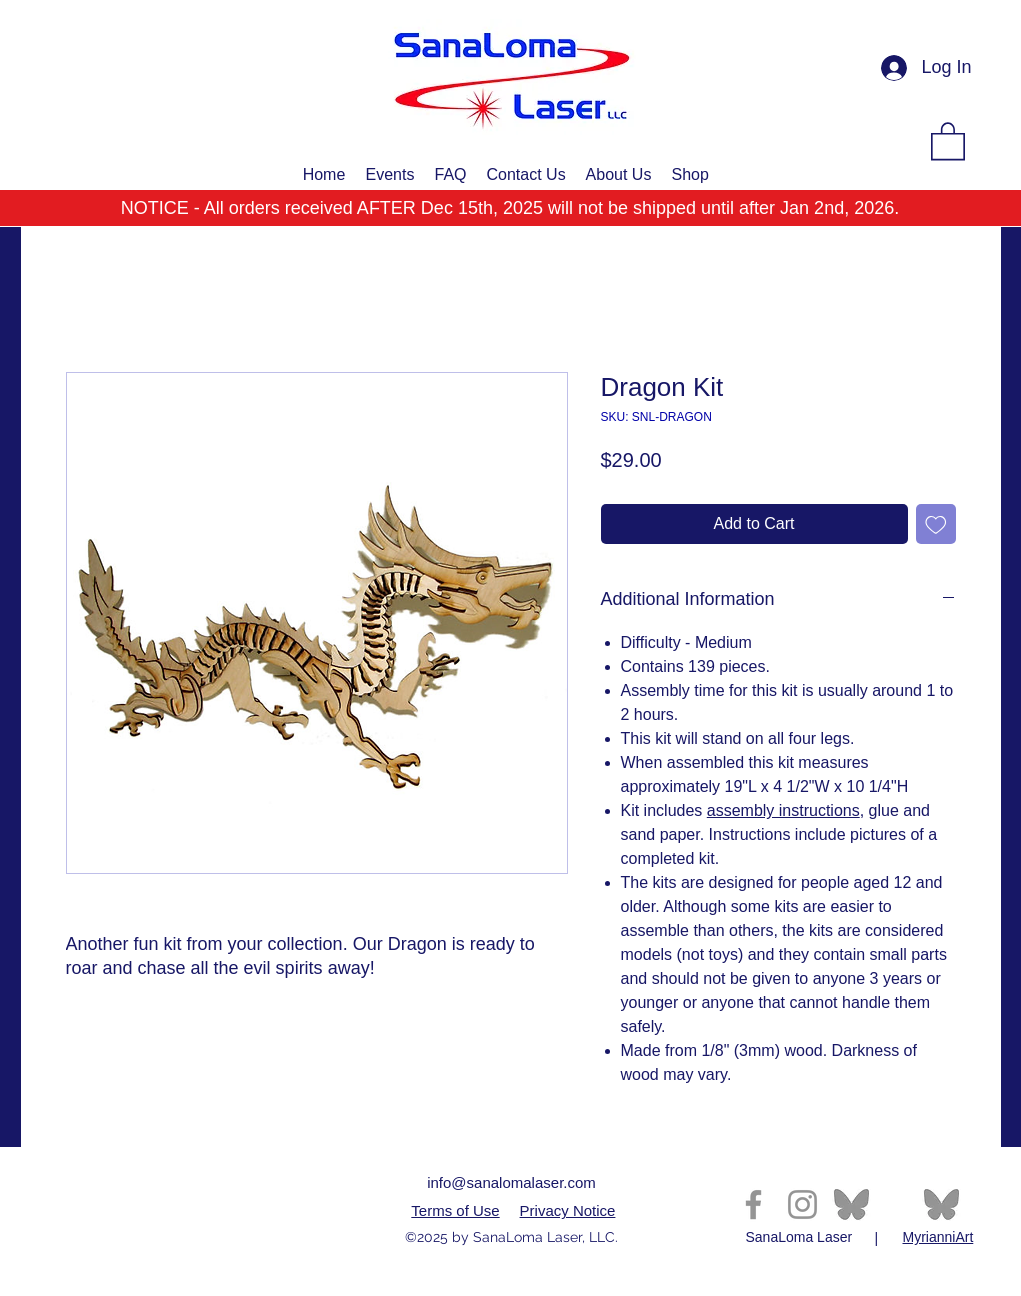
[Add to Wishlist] (936, 524)
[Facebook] (753, 1204)
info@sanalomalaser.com (511, 1182)
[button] (948, 140)
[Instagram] (802, 1204)
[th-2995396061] (851, 1204)
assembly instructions (783, 810)
